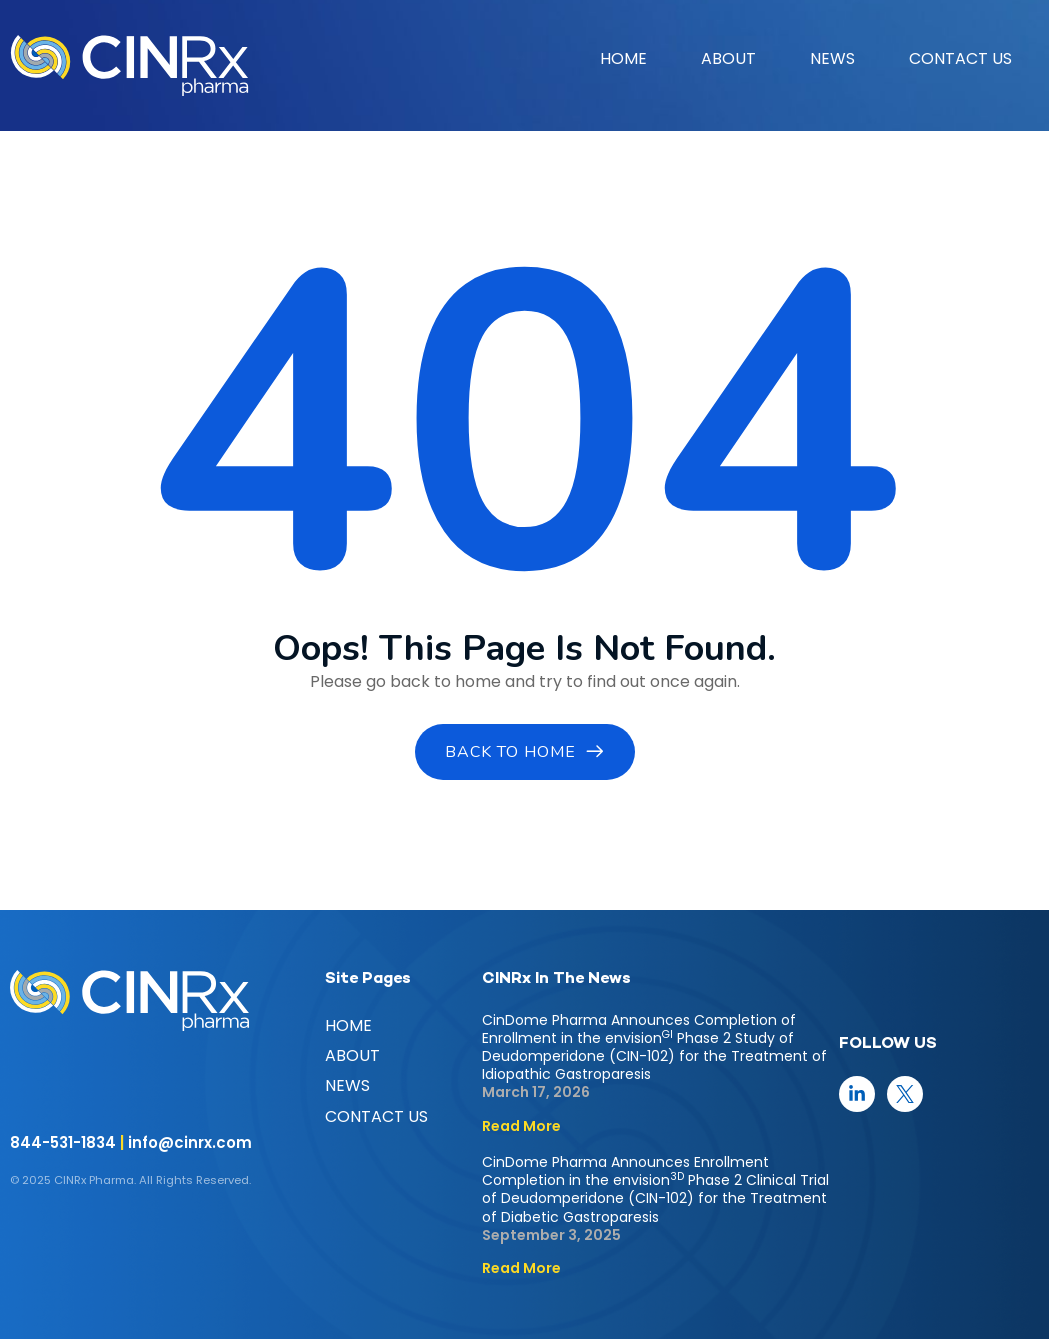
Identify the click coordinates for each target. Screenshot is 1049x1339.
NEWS (832, 58)
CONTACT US (960, 58)
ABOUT (728, 58)
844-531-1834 (63, 1142)
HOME (623, 58)
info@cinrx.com (190, 1142)
